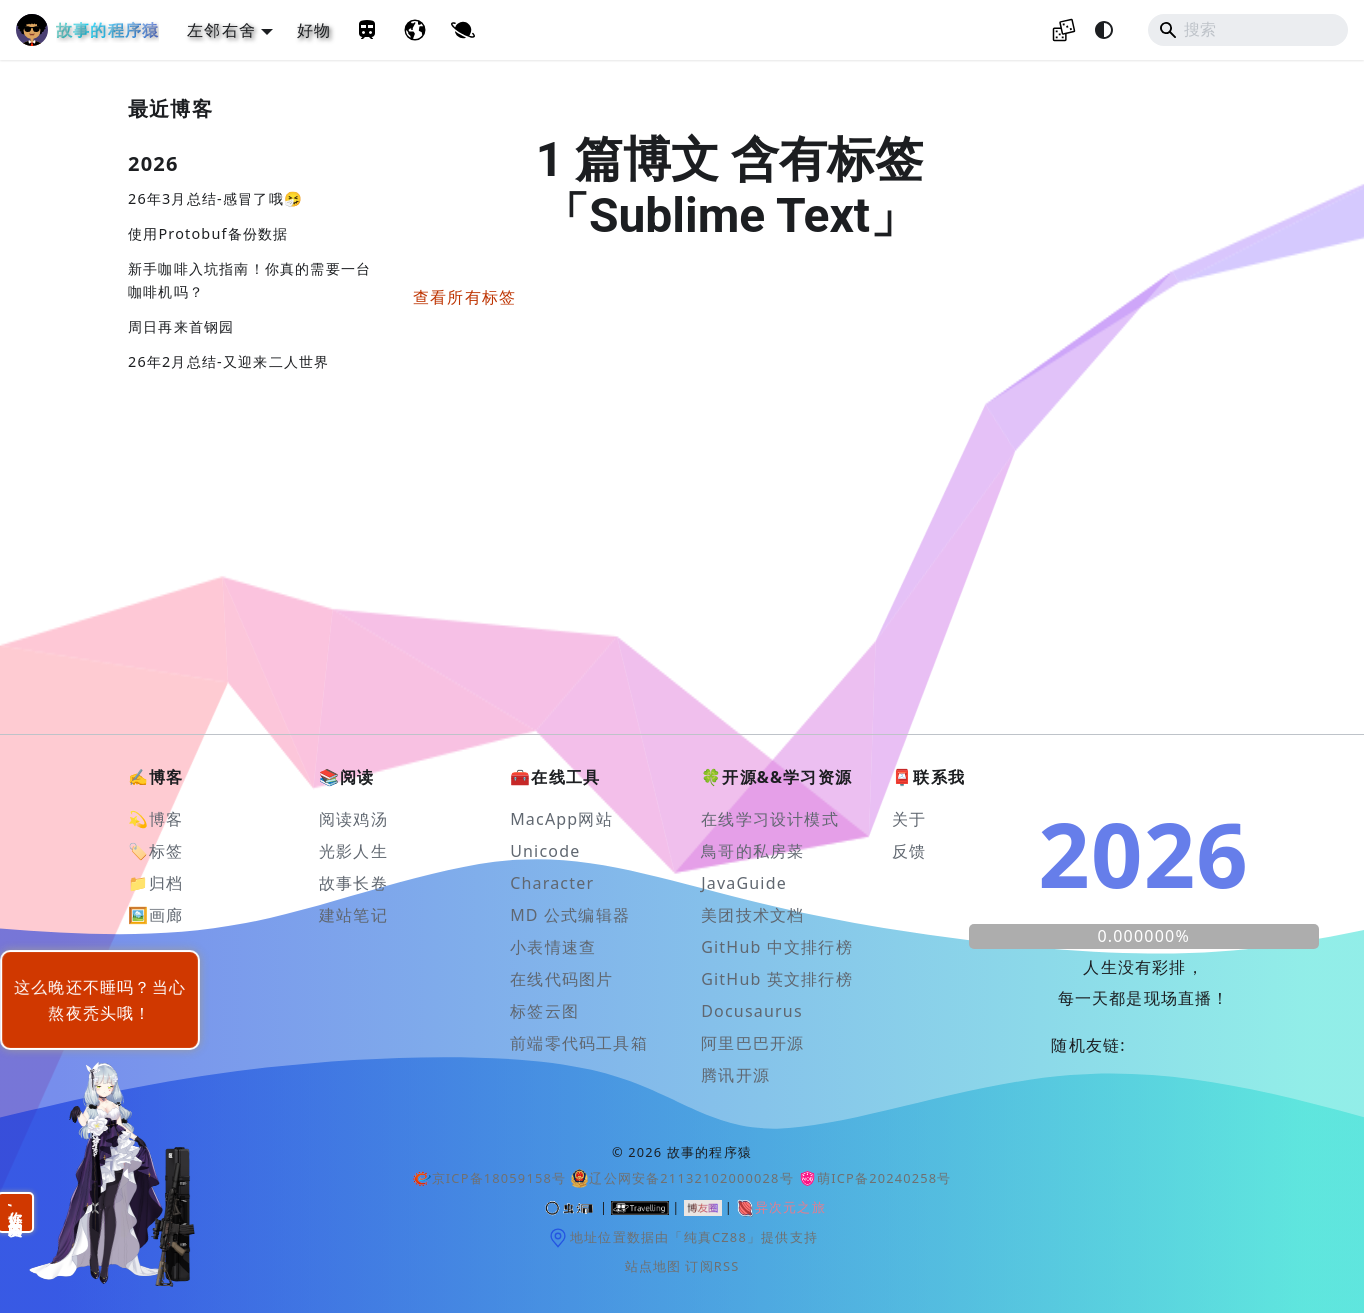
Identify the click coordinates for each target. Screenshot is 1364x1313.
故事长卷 (353, 883)
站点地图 (653, 1266)
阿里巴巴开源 (752, 1043)
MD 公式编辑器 (570, 915)
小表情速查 (553, 947)
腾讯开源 (735, 1075)
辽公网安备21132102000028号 (682, 1178)
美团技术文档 (752, 915)
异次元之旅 (780, 1208)
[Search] (1248, 30)
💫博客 (156, 819)
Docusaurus (752, 1011)
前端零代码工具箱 (579, 1043)
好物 (314, 30)
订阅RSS (712, 1266)
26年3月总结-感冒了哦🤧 (215, 198)
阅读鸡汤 (353, 819)
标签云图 (544, 1011)
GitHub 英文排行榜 (777, 979)
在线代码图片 (561, 979)
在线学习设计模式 (770, 819)
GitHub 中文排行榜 (777, 947)
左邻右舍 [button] (221, 30)
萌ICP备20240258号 (875, 1178)
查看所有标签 (464, 297)
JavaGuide (744, 883)
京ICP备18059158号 (489, 1178)
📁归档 (156, 883)
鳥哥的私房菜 (752, 851)
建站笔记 (353, 915)
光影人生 (353, 851)
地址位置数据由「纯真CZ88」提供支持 (682, 1238)
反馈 (909, 851)
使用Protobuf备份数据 (208, 233)
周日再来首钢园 (181, 326)
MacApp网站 (561, 819)
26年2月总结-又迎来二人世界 (228, 361)
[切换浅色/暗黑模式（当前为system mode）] (1104, 30)
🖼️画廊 (156, 915)
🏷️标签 (156, 851)
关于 (909, 819)
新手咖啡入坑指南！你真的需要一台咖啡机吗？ (249, 280)
